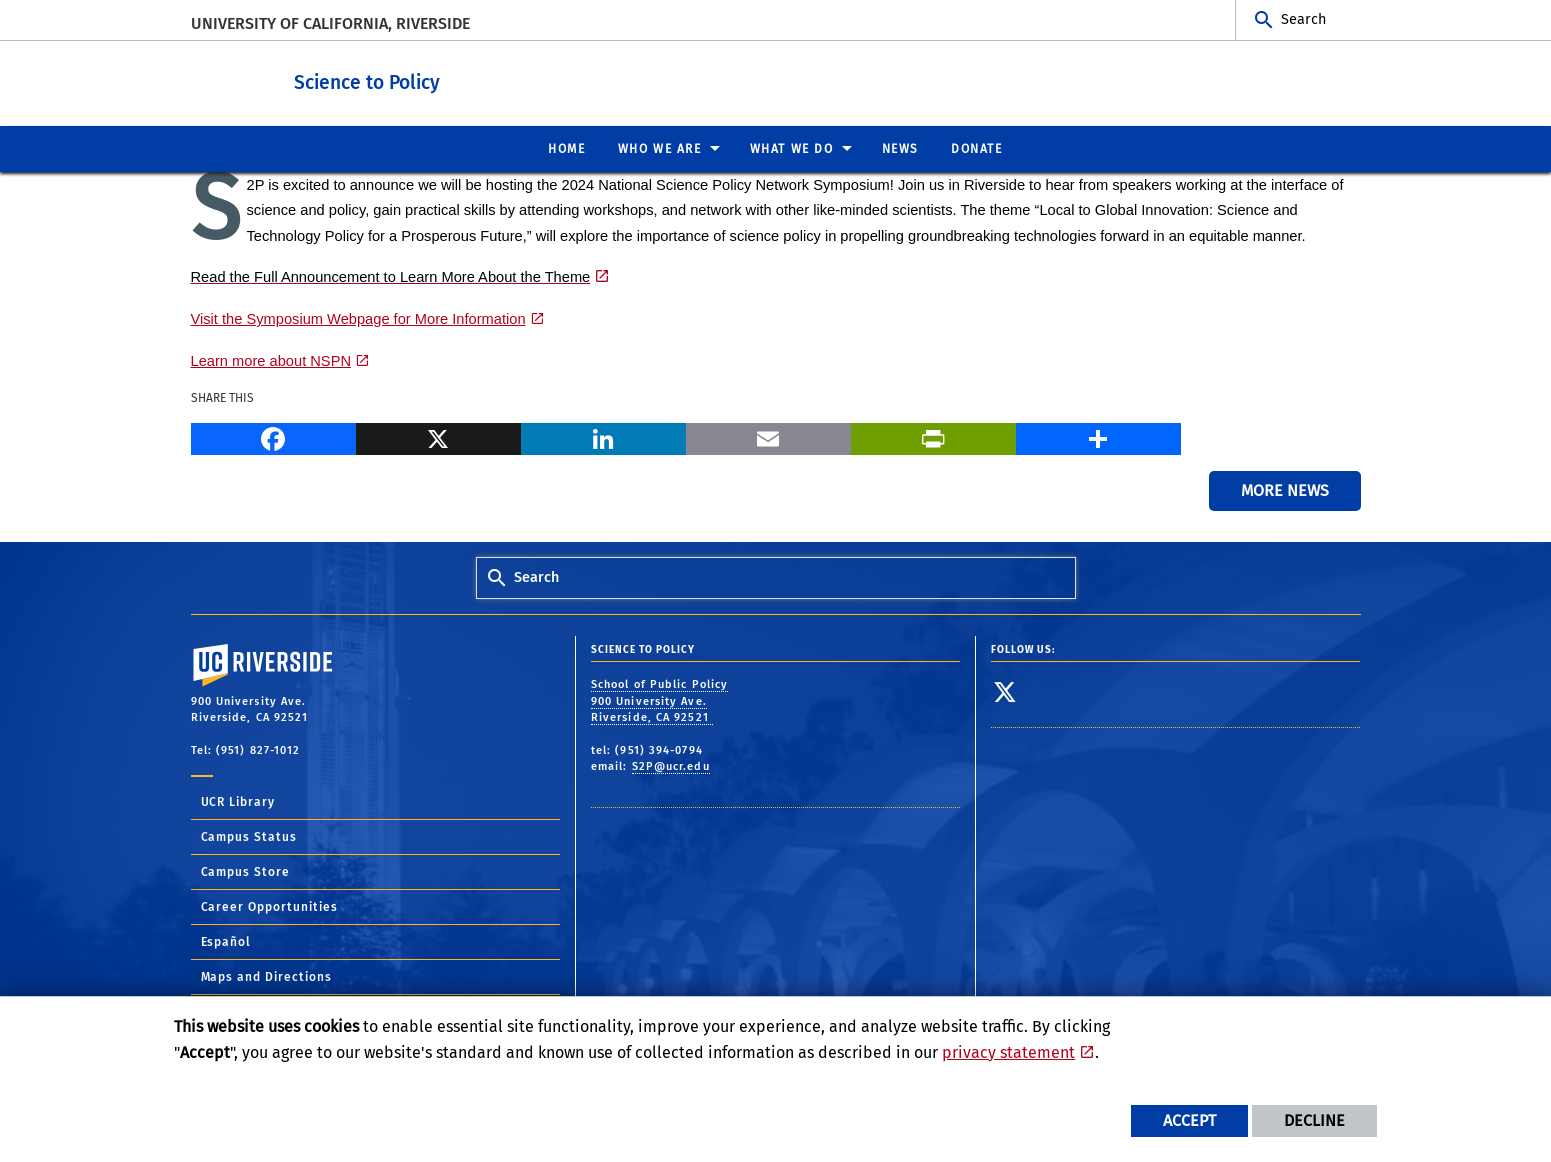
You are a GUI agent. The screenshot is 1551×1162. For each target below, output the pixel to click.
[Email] (768, 435)
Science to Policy (459, 78)
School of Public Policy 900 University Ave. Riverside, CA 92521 (659, 700)
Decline (1314, 1120)
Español (226, 941)
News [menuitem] (900, 148)
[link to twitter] (1005, 691)
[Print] (933, 435)
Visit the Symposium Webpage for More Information (358, 318)
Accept (1189, 1120)
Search (1303, 19)
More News (1285, 489)
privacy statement (1008, 1052)
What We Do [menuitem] (792, 148)
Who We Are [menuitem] (660, 148)
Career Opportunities (270, 906)
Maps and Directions (267, 976)
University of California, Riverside (330, 23)
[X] (438, 435)
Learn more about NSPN (271, 360)
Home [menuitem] (566, 148)
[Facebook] (273, 435)
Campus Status (249, 836)
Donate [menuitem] (977, 148)
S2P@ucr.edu (671, 765)
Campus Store (246, 871)
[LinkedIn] (603, 435)
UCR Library (238, 801)
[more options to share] (1098, 435)
